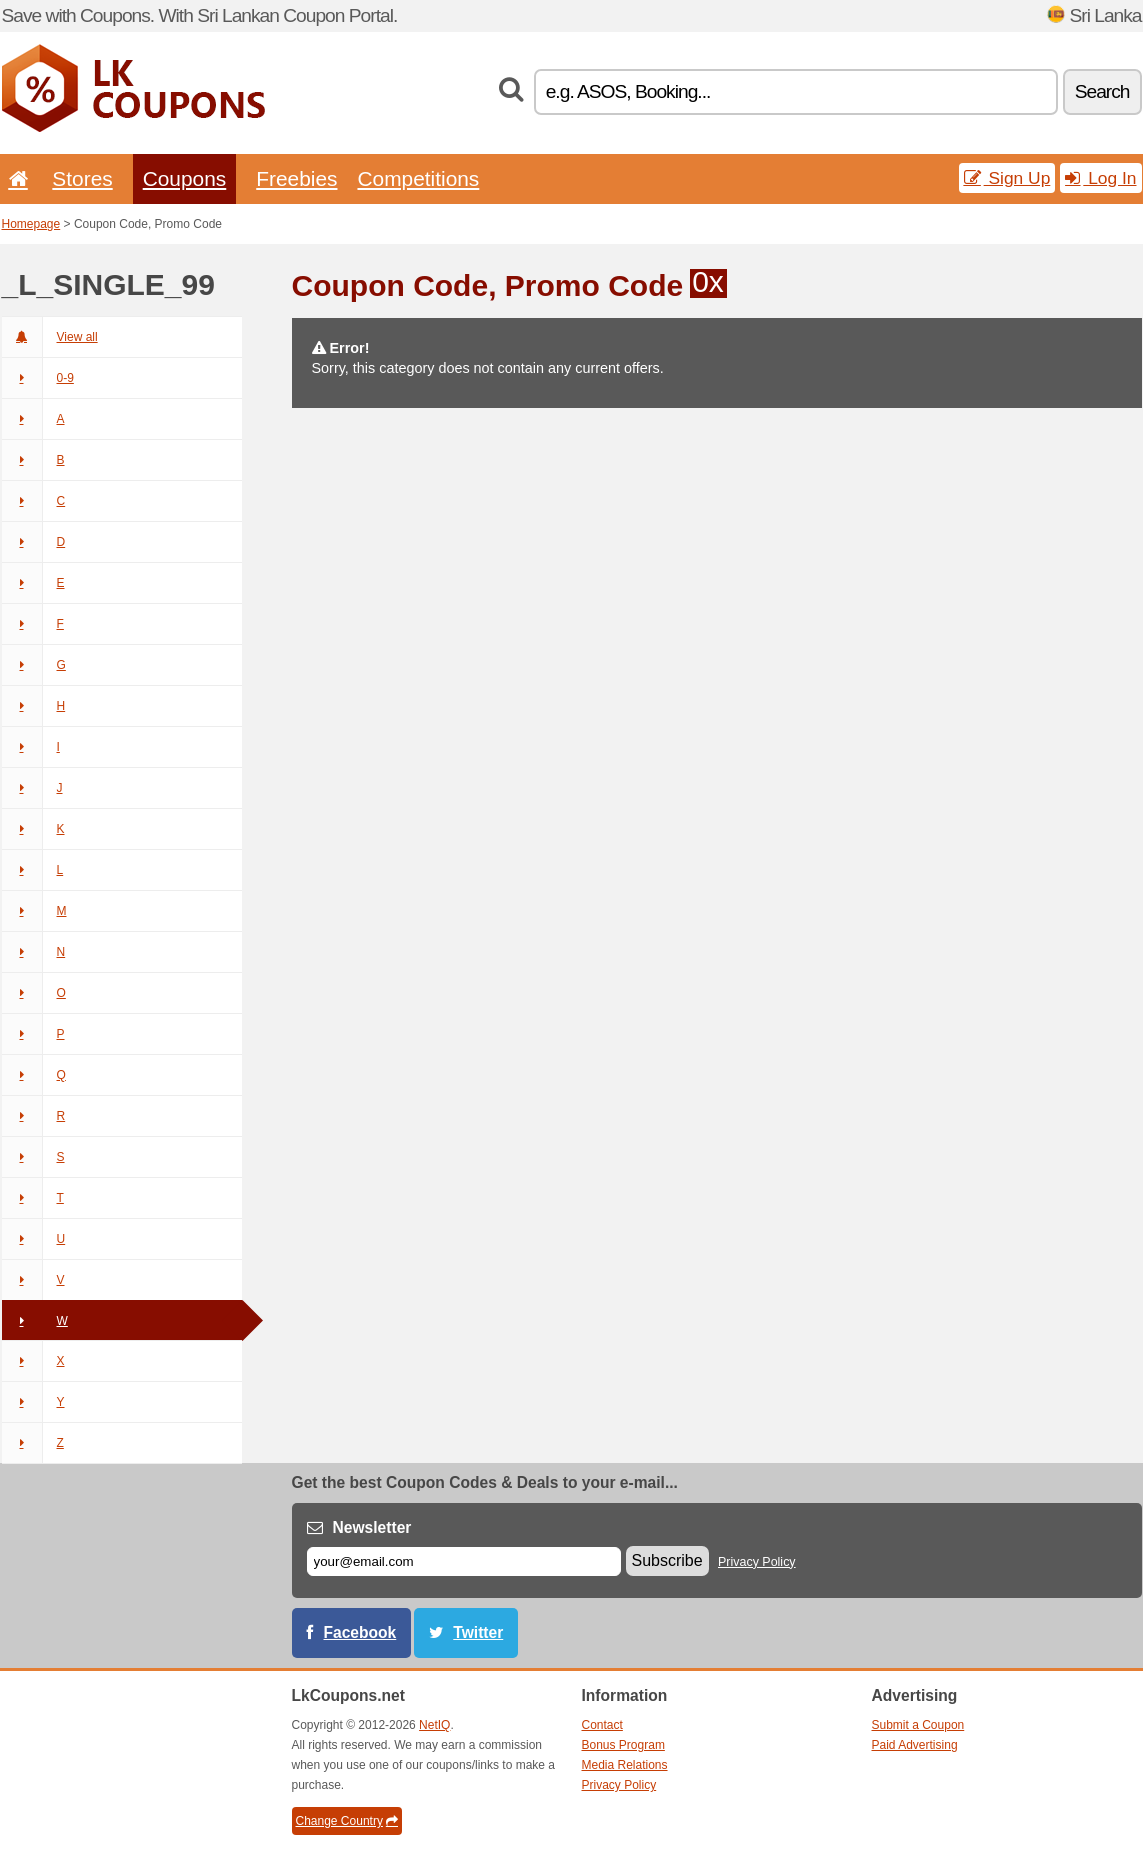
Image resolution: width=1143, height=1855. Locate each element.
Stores (82, 178)
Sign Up (1007, 178)
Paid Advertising (915, 1745)
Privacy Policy (757, 1562)
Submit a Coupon (918, 1725)
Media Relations (625, 1765)
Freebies (296, 178)
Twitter (478, 1632)
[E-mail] (464, 1561)
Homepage (31, 224)
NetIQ (434, 1725)
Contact (602, 1725)
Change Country (347, 1821)
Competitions (418, 178)
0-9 (38, 378)
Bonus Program (623, 1745)
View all (50, 337)
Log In (1100, 178)
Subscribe (667, 1560)
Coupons (185, 178)
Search (1102, 91)
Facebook (360, 1632)
